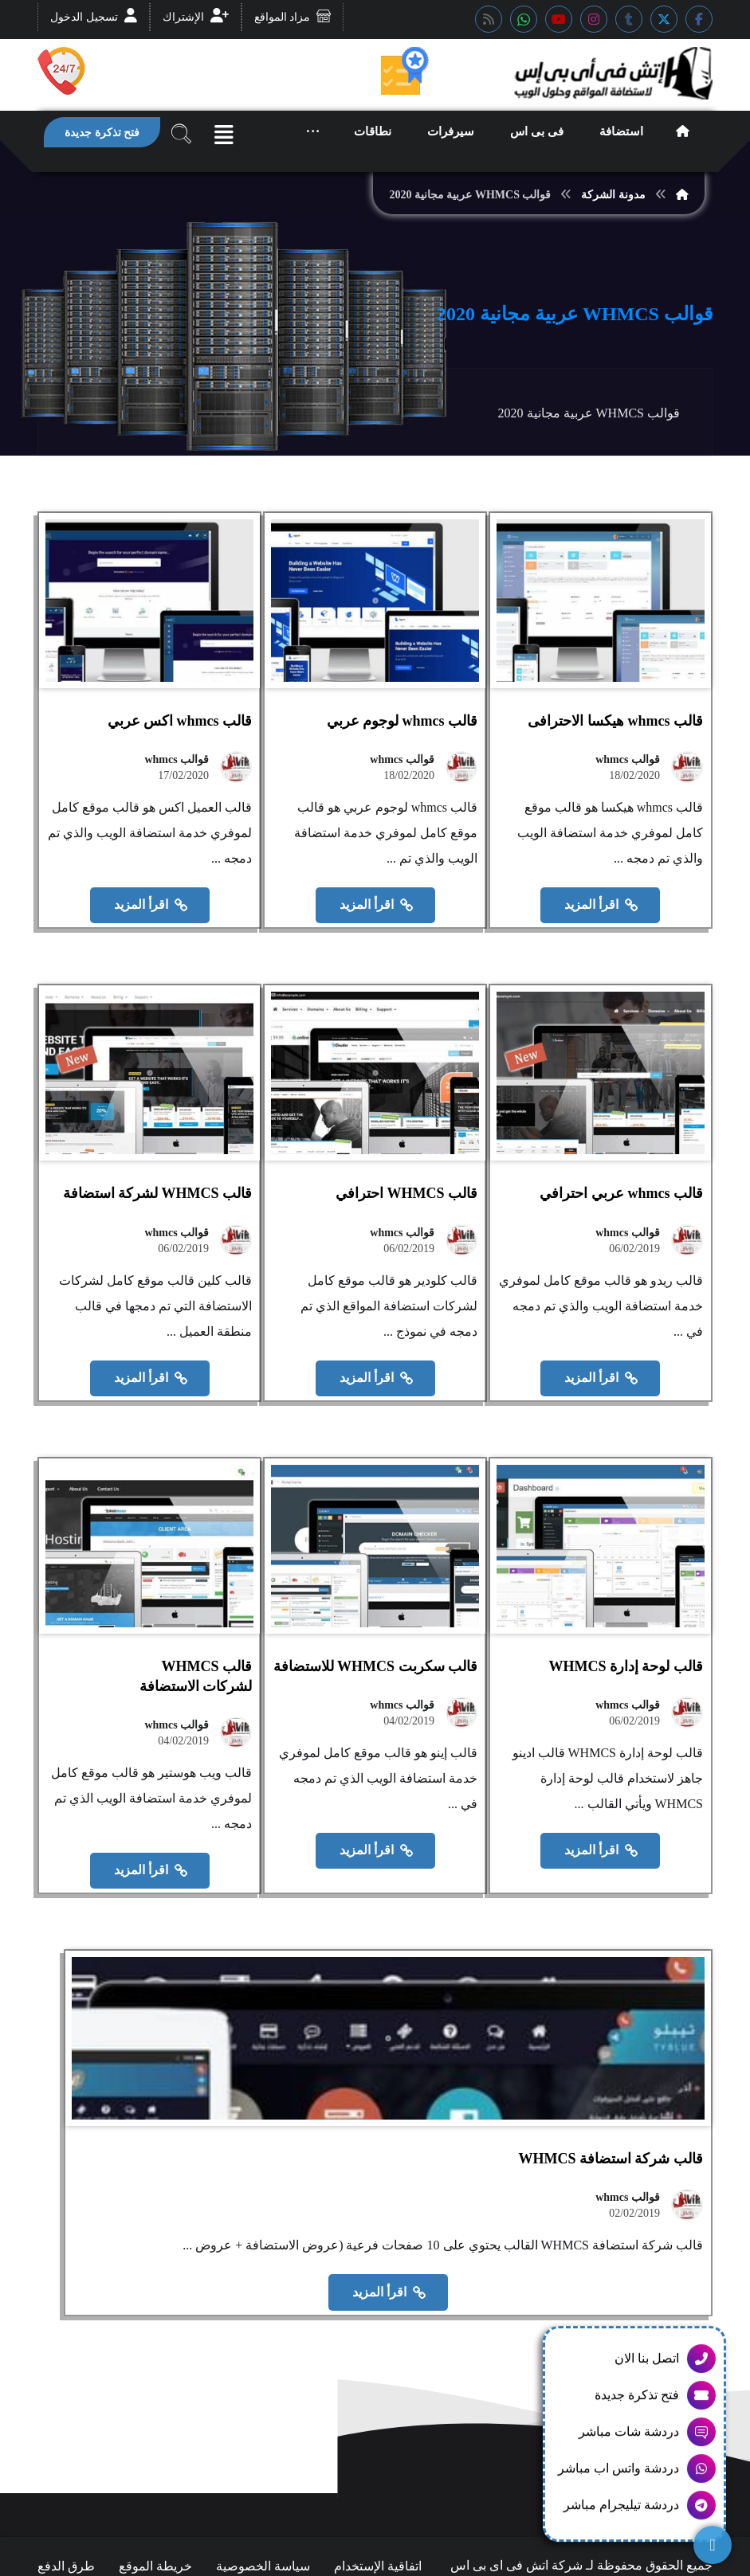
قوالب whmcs (627, 781)
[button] (699, 19)
